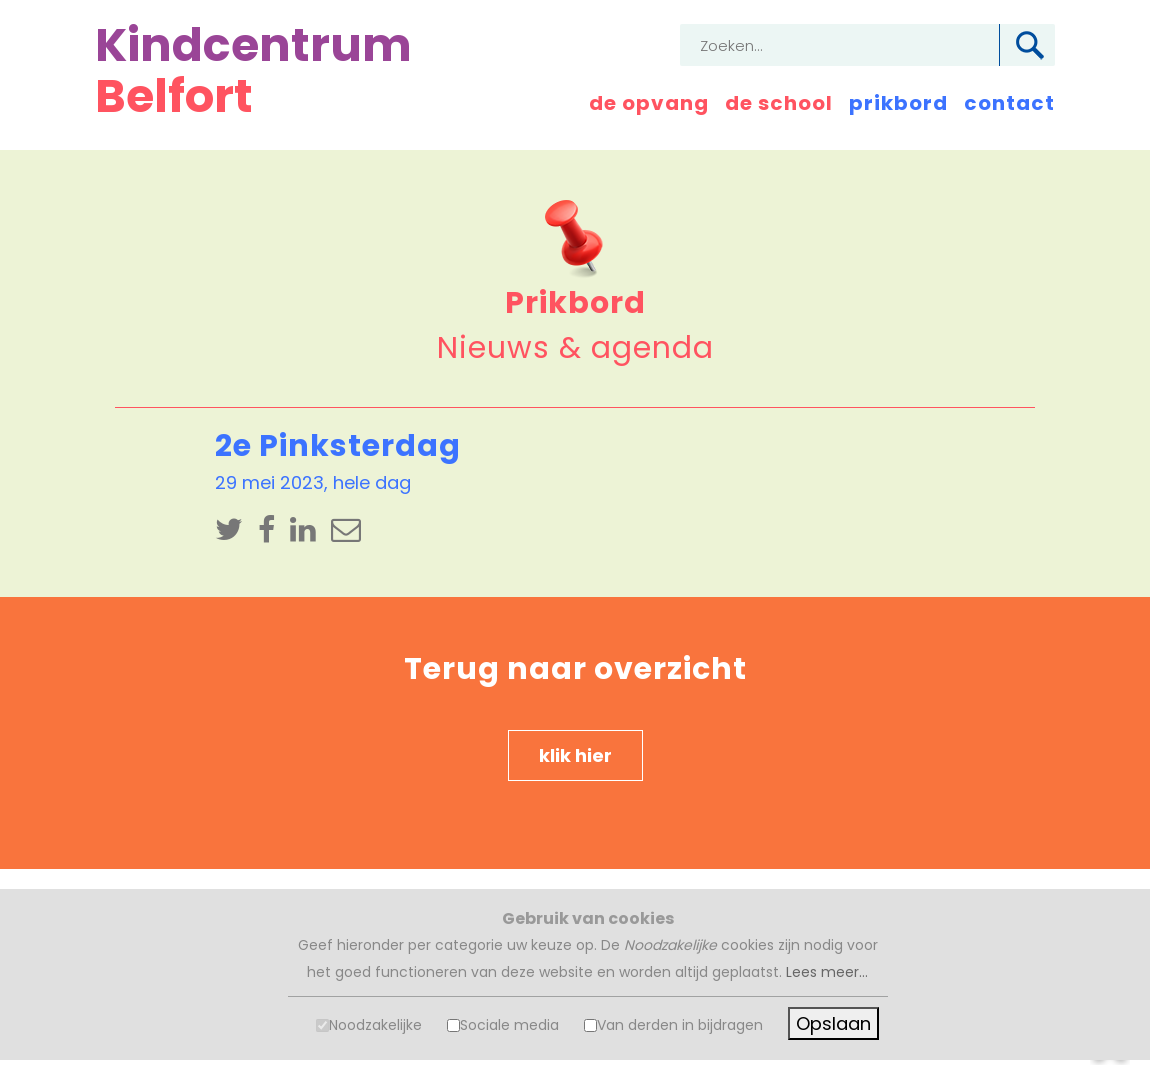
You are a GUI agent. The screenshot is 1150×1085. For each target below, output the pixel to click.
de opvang (649, 103)
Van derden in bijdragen (680, 1025)
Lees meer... (827, 972)
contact (1009, 103)
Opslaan (833, 1023)
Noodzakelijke (375, 1025)
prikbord (898, 103)
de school (779, 103)
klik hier (575, 755)
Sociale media (509, 1025)
